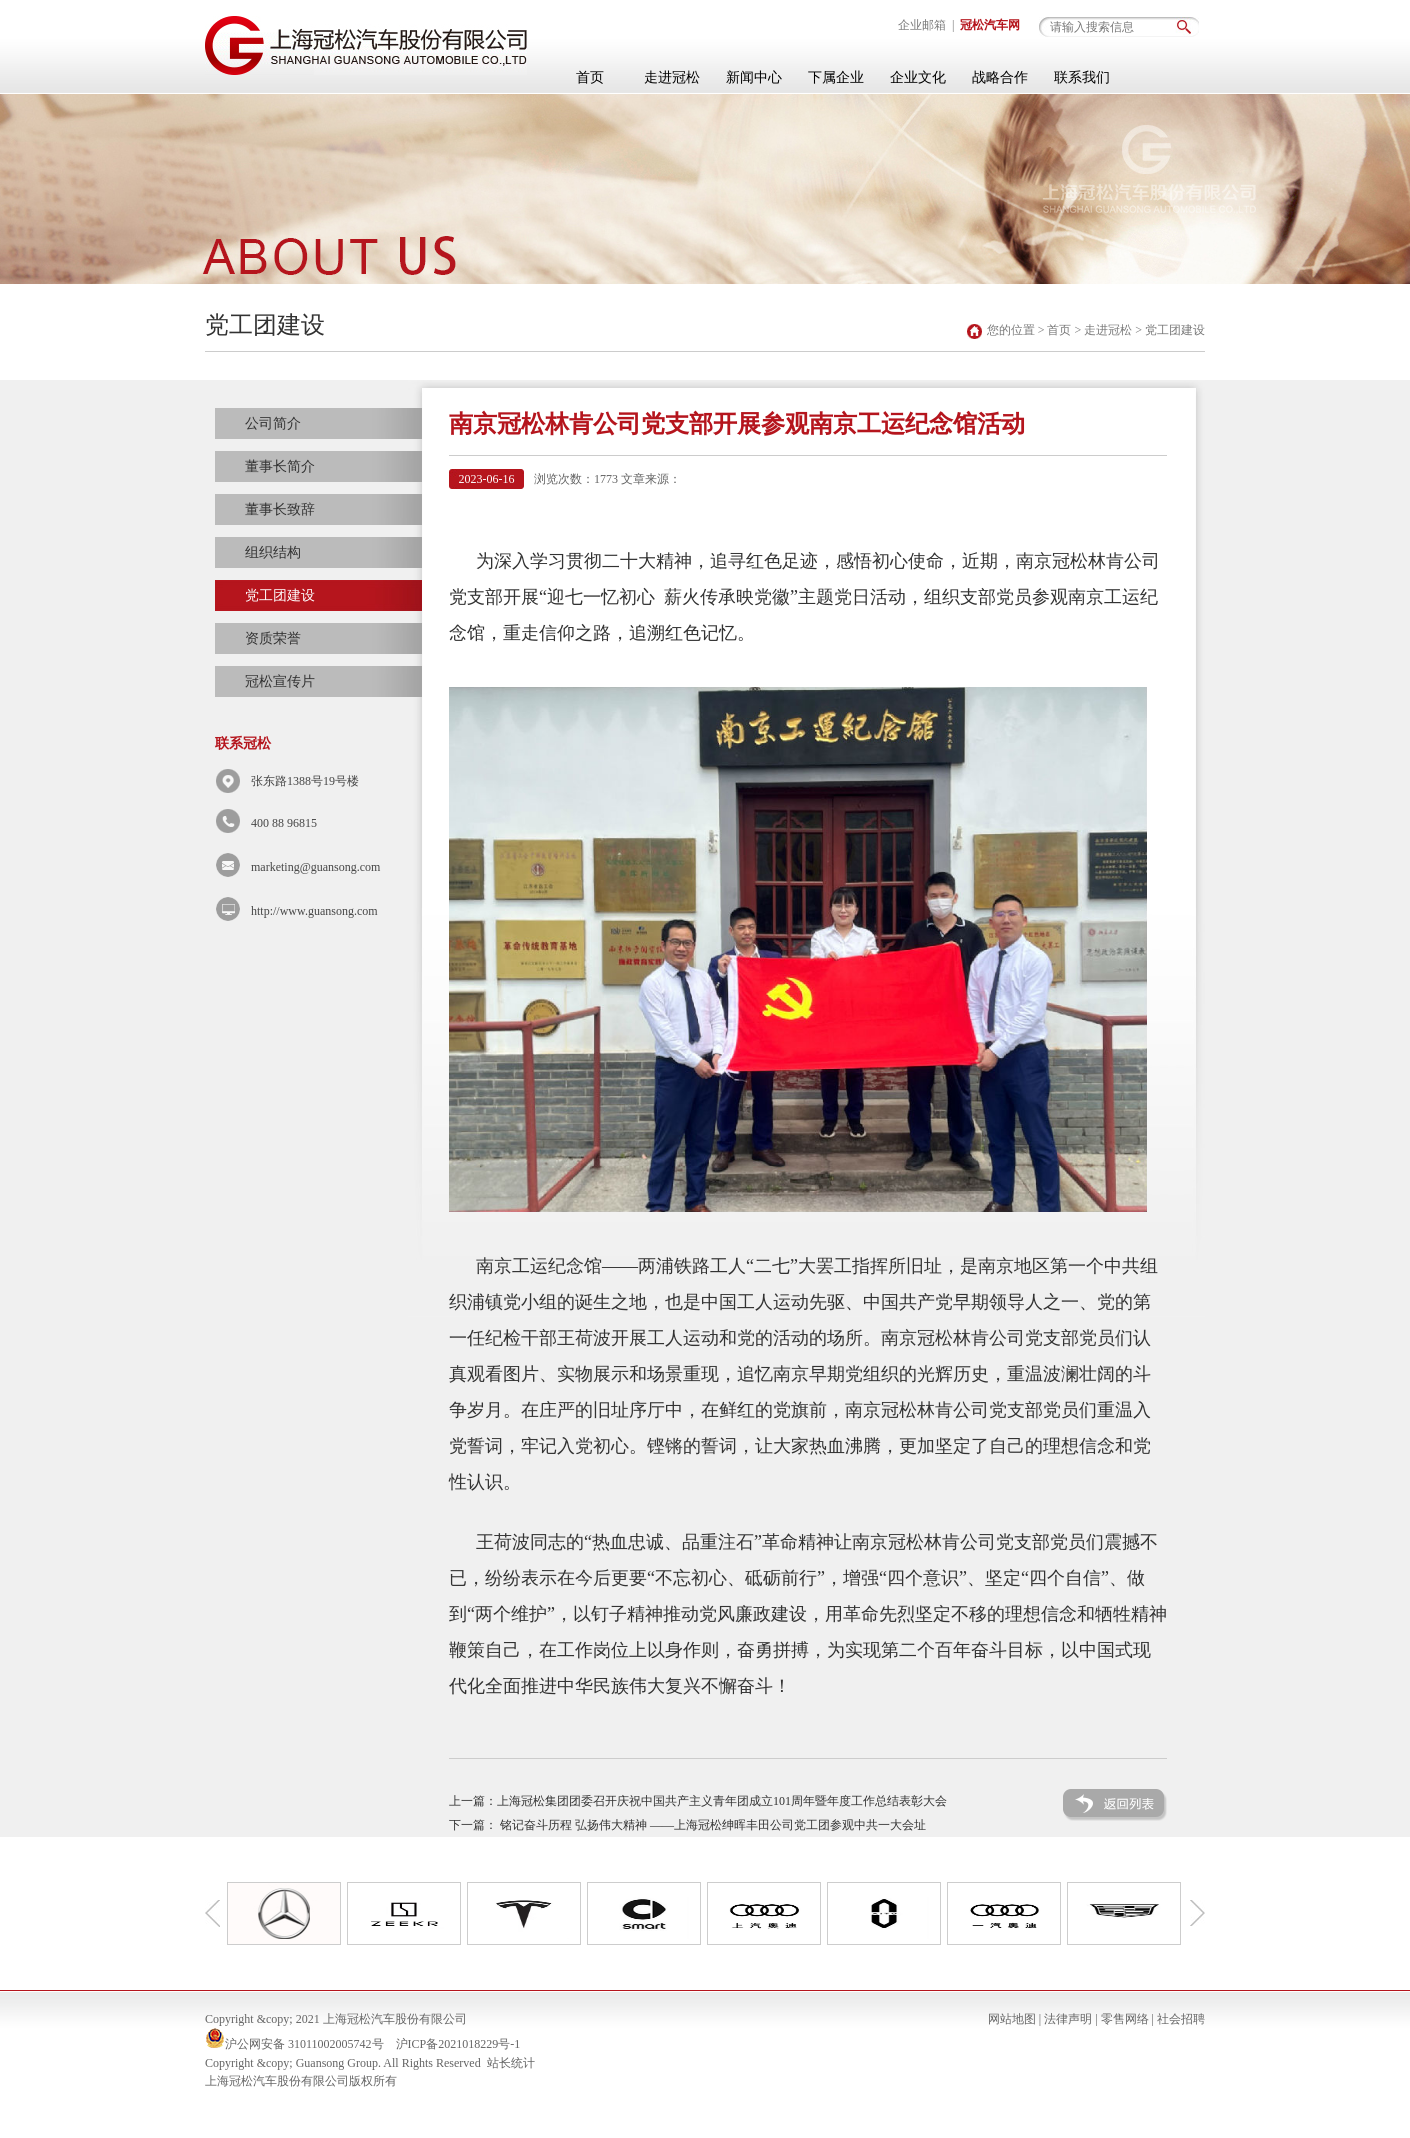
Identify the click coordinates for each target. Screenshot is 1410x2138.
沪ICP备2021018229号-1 (458, 2044)
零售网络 (1125, 2019)
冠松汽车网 (990, 25)
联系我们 (1082, 77)
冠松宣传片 (280, 681)
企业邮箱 (922, 25)
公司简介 (273, 423)
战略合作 (1000, 77)
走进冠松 (672, 77)
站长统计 (511, 2063)
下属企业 (836, 77)
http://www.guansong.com (314, 911)
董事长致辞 (280, 509)
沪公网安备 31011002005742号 (304, 2044)
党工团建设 (1175, 330)
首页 (590, 77)
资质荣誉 (273, 638)
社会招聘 (1181, 2019)
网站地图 (1012, 2019)
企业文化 (918, 77)
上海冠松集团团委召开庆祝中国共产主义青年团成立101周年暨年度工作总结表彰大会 (722, 1801)
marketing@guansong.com (315, 867)
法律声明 (1068, 2019)
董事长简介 (280, 466)
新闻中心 (754, 77)
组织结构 (273, 552)
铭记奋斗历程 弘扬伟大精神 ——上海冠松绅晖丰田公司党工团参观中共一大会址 (713, 1825)
